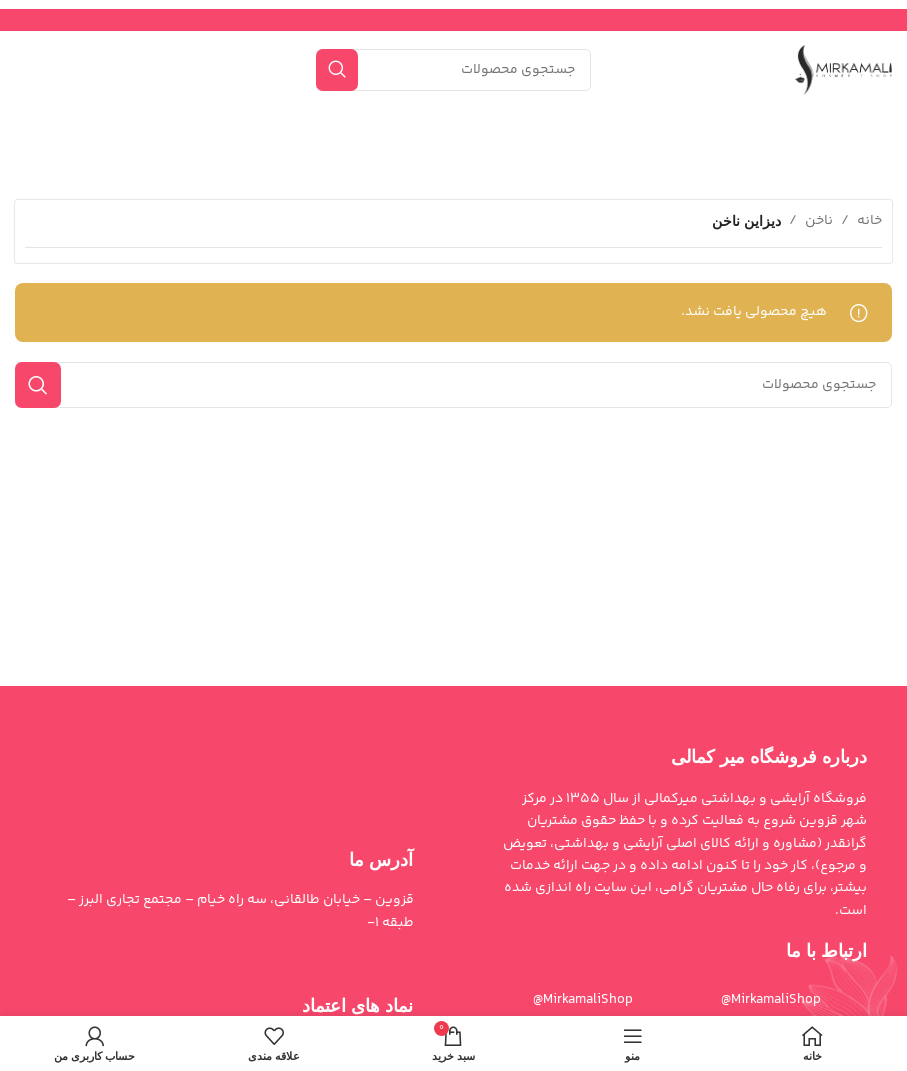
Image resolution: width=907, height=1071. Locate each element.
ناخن (819, 221)
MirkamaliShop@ (583, 1000)
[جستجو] (453, 70)
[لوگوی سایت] (843, 70)
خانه (869, 221)
